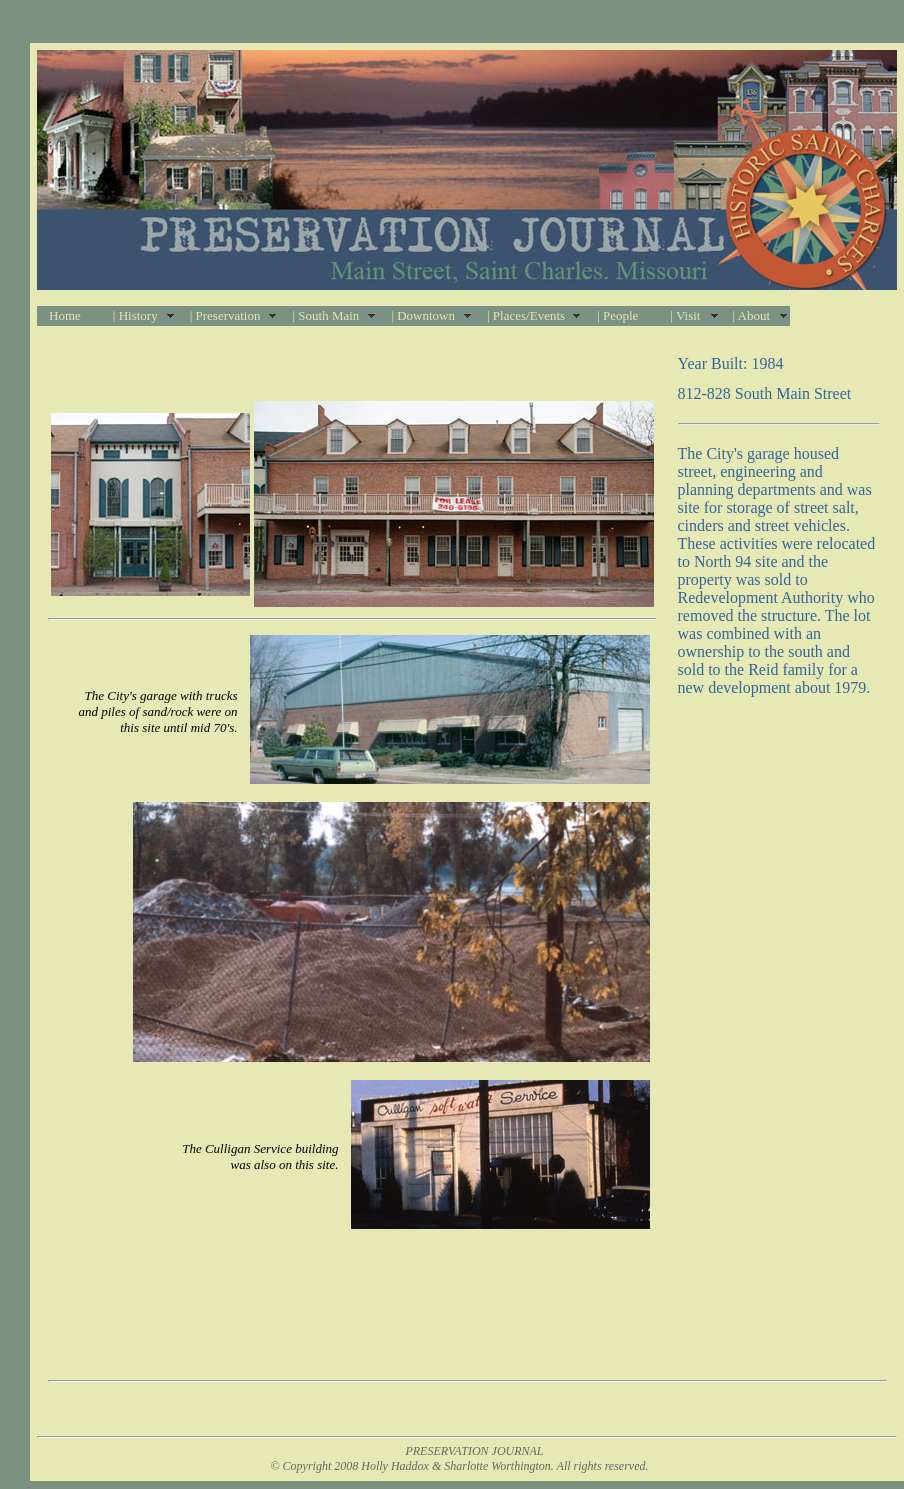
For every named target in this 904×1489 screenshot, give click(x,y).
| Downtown (423, 315)
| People (617, 315)
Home (65, 315)
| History (135, 315)
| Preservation (225, 315)
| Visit (685, 315)
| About (751, 315)
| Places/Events (526, 315)
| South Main (325, 315)
